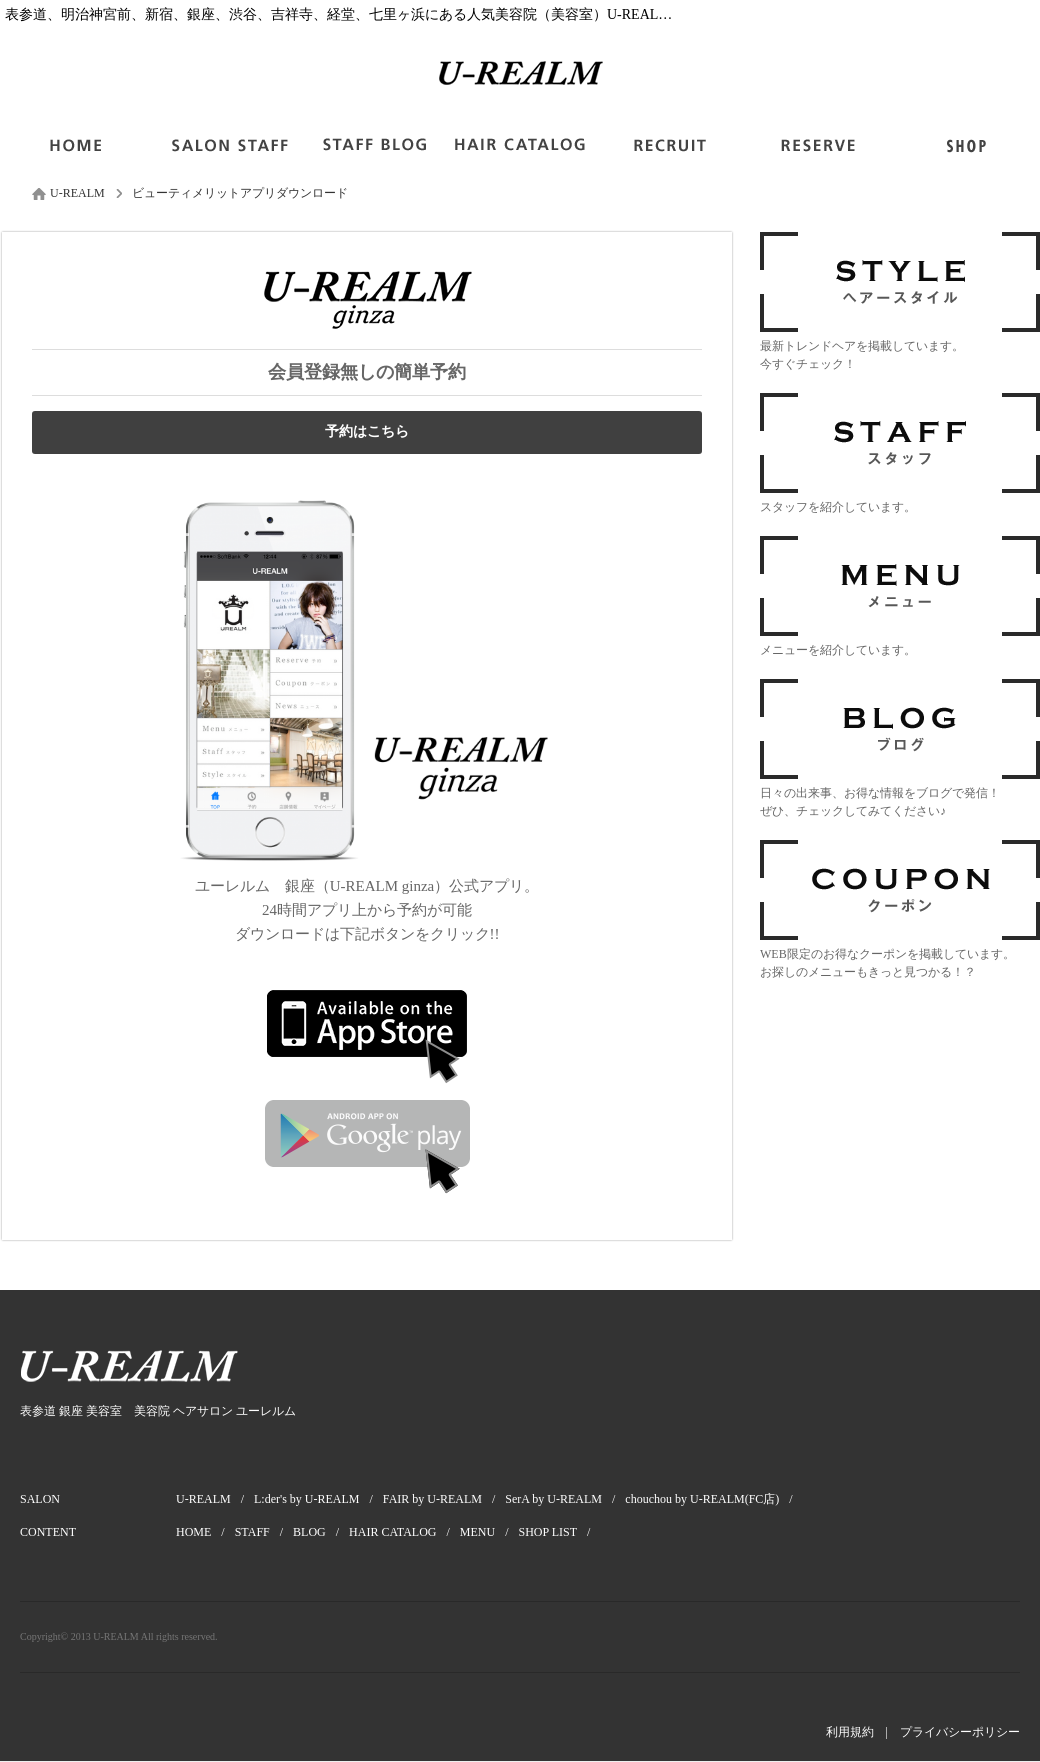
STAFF (264, 1532)
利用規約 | (863, 1732)
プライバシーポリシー (960, 1732)
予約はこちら (367, 431)
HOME (205, 1532)
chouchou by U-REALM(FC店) (713, 1499)
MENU (489, 1532)
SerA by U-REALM (565, 1499)
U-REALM (215, 1499)
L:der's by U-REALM (318, 1499)
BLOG (321, 1532)
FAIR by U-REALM (444, 1499)
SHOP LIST (560, 1532)
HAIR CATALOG (404, 1532)
